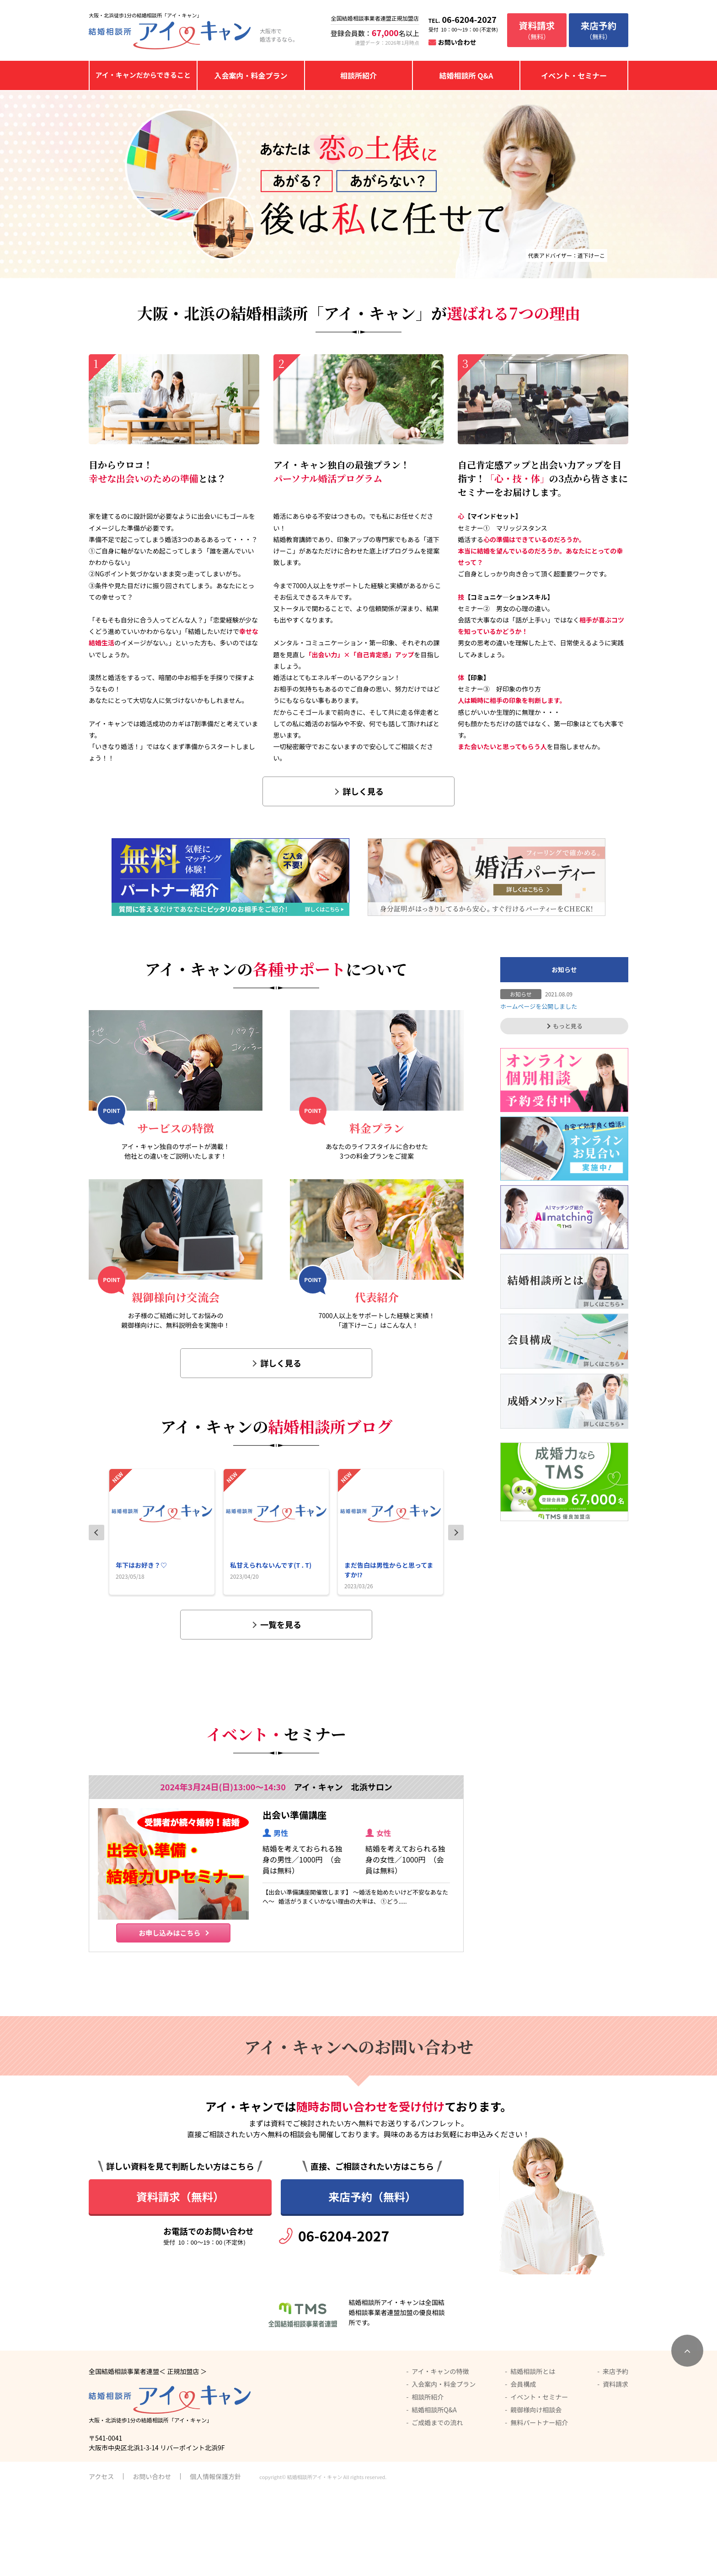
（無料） (537, 30)
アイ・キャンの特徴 (440, 2455)
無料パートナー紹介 (539, 2506)
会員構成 (523, 2468)
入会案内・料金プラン (250, 75)
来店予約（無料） (372, 2281)
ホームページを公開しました (538, 1006)
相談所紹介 (358, 75)
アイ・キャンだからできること (143, 75)
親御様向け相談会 (536, 2493)
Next (456, 1532)
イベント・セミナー (574, 75)
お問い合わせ (457, 42)
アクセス (101, 2560)
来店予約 (615, 2455)
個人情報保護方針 (215, 2560)
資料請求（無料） (180, 2281)
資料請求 (615, 2468)
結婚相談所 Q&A (466, 75)
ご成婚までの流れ (437, 2506)
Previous (96, 1532)
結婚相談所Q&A (434, 2493)
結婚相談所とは (532, 2455)
